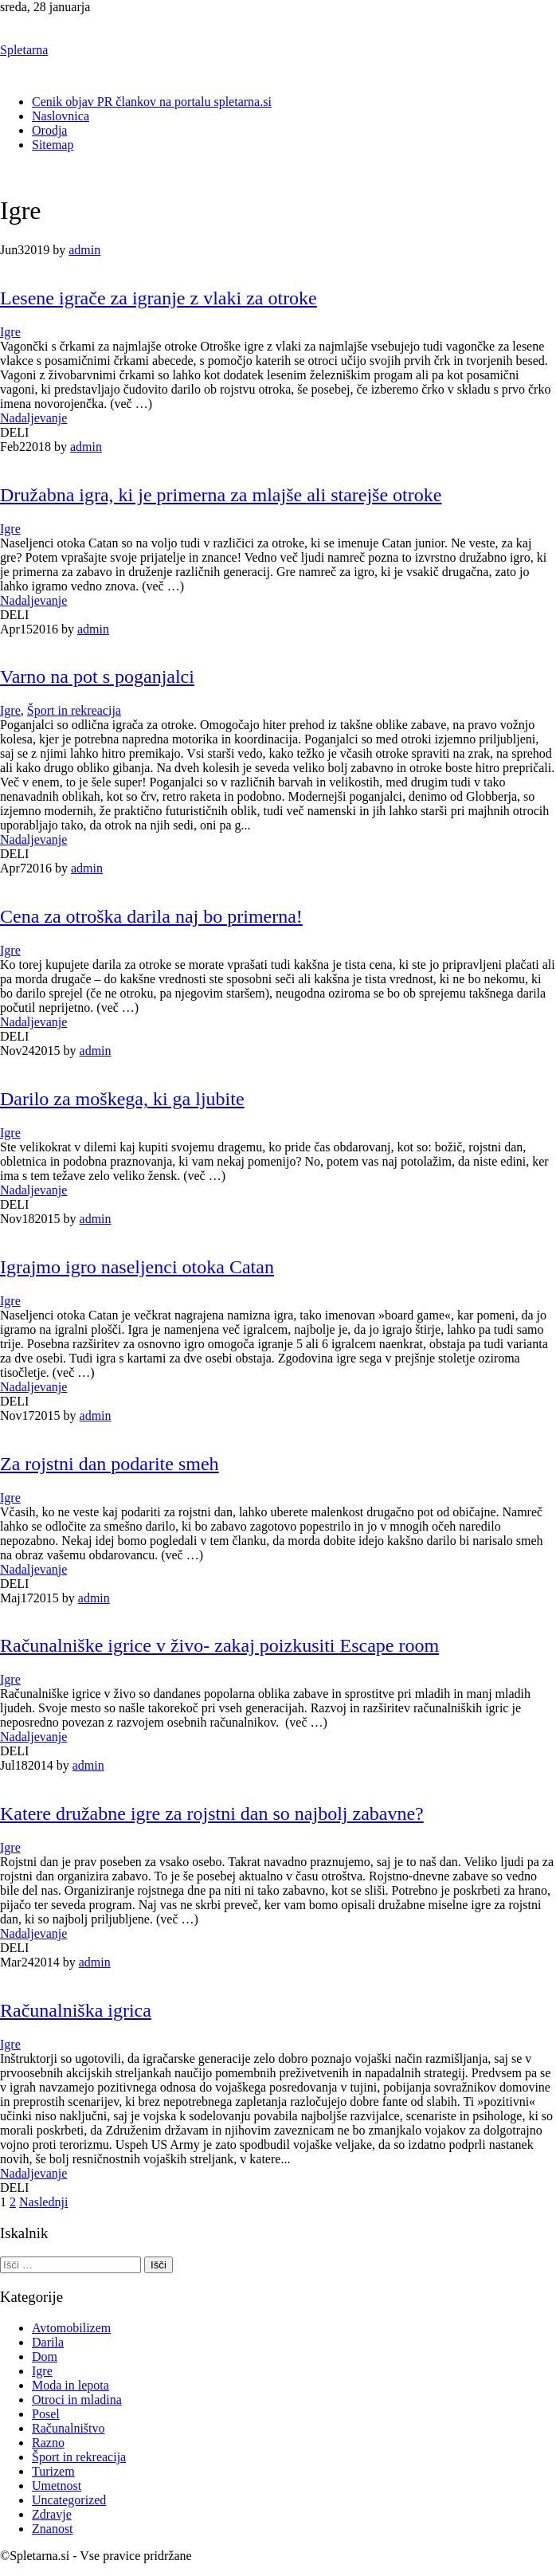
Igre (10, 332)
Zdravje (52, 2514)
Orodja (49, 130)
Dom (44, 2356)
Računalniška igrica (75, 2010)
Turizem (53, 2471)
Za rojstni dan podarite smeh (109, 1463)
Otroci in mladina (77, 2399)
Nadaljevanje (33, 418)
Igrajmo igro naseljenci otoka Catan (137, 1267)
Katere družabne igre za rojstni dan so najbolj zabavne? (212, 1813)
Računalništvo (68, 2428)
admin (84, 250)
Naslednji (43, 2202)
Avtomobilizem (71, 2328)
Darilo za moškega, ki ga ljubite (122, 1098)
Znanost (52, 2528)
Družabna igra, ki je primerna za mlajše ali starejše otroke (220, 494)
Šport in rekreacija (74, 710)
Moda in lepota (70, 2385)
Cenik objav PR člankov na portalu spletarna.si (152, 101)
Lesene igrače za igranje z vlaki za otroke (158, 298)
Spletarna (24, 50)
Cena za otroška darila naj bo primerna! (151, 916)
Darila (48, 2342)
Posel (46, 2414)
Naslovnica (60, 116)
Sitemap (52, 144)
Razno (48, 2442)
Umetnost (56, 2485)
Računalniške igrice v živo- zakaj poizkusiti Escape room (219, 1645)
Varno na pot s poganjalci (97, 676)
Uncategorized (69, 2500)
